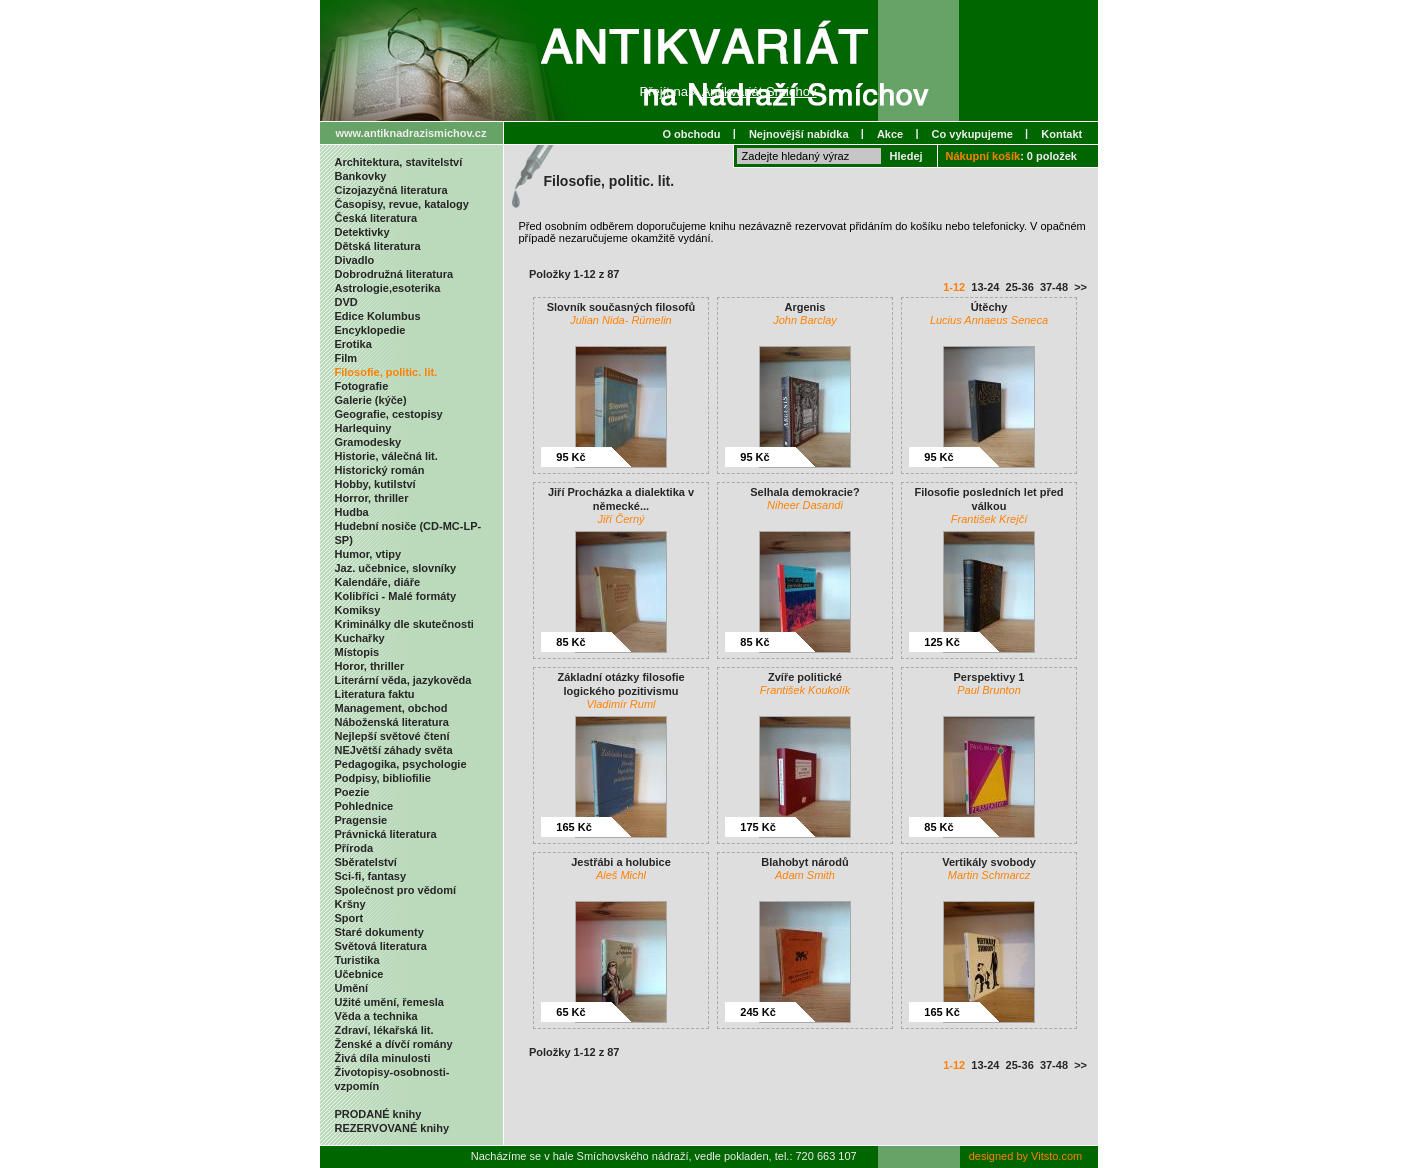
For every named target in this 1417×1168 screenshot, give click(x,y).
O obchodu (691, 134)
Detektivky (362, 232)
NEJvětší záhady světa (394, 750)
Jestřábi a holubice (621, 862)
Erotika (353, 344)
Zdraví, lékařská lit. (384, 1030)
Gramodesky (368, 442)
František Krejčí (989, 519)
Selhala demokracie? (804, 492)
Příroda (354, 848)
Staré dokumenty (379, 932)
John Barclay (805, 320)
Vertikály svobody (989, 862)
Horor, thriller (370, 666)
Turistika (357, 960)
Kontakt (1061, 134)
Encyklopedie (370, 330)
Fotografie (362, 386)
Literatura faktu (375, 694)
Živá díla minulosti (383, 1058)
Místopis (357, 652)
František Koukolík (805, 690)
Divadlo (355, 260)
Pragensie (361, 820)
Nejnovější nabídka (799, 134)
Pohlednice (364, 806)
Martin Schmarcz (989, 875)
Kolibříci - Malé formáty (396, 596)
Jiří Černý (620, 519)
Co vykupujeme (972, 134)
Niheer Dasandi (805, 505)
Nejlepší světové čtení (392, 736)
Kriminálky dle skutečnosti (404, 624)
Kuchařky (360, 638)
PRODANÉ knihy (378, 1114)
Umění (352, 988)
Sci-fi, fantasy (371, 876)
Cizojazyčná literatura (391, 190)
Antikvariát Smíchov (759, 91)
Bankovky (361, 176)
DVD (346, 302)
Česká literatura (376, 218)
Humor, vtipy (368, 554)
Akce (890, 134)
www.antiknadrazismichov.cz (411, 133)
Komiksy (358, 610)
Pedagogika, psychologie (401, 764)
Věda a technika (376, 1016)
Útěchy (989, 307)
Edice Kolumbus (378, 316)
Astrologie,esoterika (388, 288)
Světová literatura (381, 946)
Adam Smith (805, 875)
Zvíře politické (805, 677)
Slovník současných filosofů (621, 307)
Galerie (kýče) (371, 400)
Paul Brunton (989, 690)
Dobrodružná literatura (394, 274)
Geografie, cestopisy (389, 414)
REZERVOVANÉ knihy (392, 1128)
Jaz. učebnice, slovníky (396, 568)
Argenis (805, 307)
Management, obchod (391, 708)
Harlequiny (363, 428)
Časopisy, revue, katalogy (402, 204)
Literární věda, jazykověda (403, 680)
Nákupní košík (983, 156)
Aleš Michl (621, 875)
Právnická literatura (386, 834)
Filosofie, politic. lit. (386, 372)
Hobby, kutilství (375, 484)
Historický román (380, 470)
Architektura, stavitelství (399, 162)
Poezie (352, 792)
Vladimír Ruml (620, 704)
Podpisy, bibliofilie (383, 778)
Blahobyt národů (804, 862)
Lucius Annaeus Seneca (989, 320)
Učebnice (359, 974)
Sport (349, 918)
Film (346, 358)
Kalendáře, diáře (378, 582)
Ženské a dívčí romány (394, 1044)
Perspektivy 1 (989, 677)
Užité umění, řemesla (389, 1002)
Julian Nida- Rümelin (621, 320)
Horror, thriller (372, 498)
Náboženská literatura (392, 722)
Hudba (352, 512)
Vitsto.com (1056, 1156)
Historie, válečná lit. (386, 456)
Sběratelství (366, 862)
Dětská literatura (378, 246)
